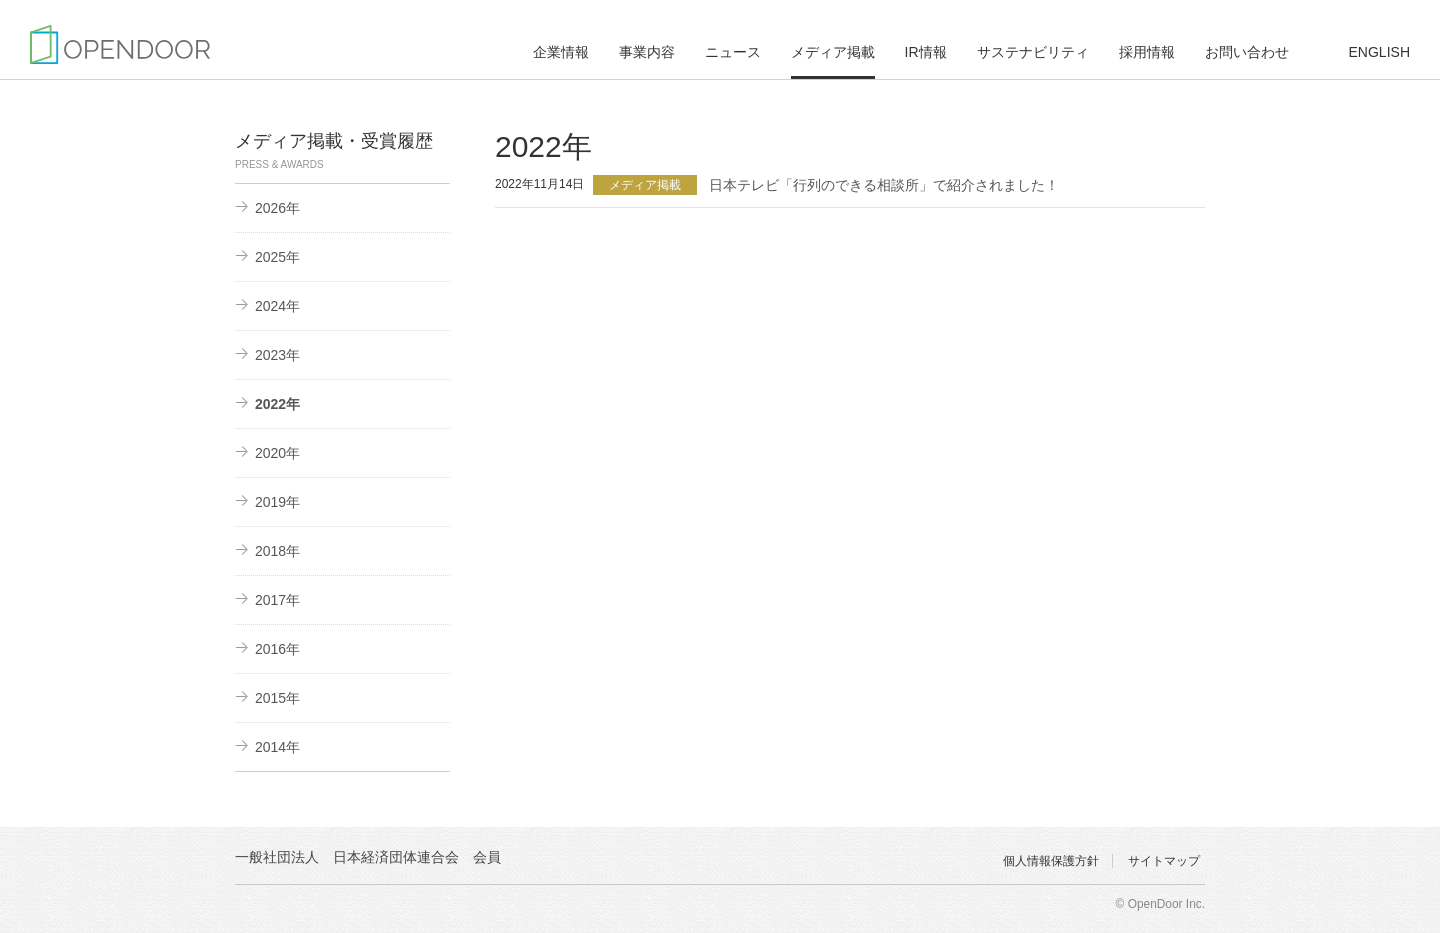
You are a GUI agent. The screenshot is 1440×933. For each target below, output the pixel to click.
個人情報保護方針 (1051, 861)
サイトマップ (1164, 861)
